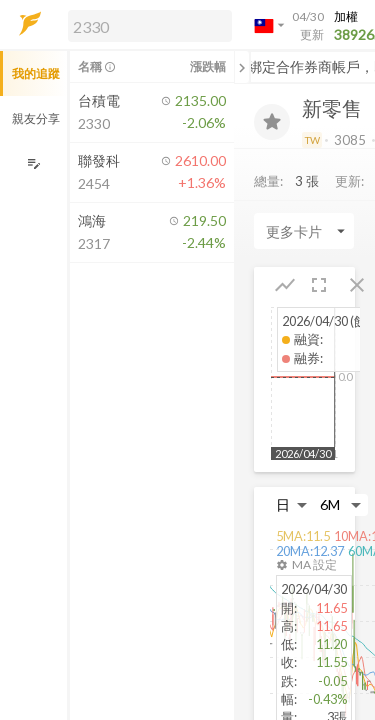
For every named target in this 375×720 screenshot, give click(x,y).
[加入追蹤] (272, 122)
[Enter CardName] (304, 231)
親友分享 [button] (36, 118)
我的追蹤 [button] (36, 73)
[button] (146, 25)
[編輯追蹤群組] (33, 163)
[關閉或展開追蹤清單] (242, 67)
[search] (150, 26)
